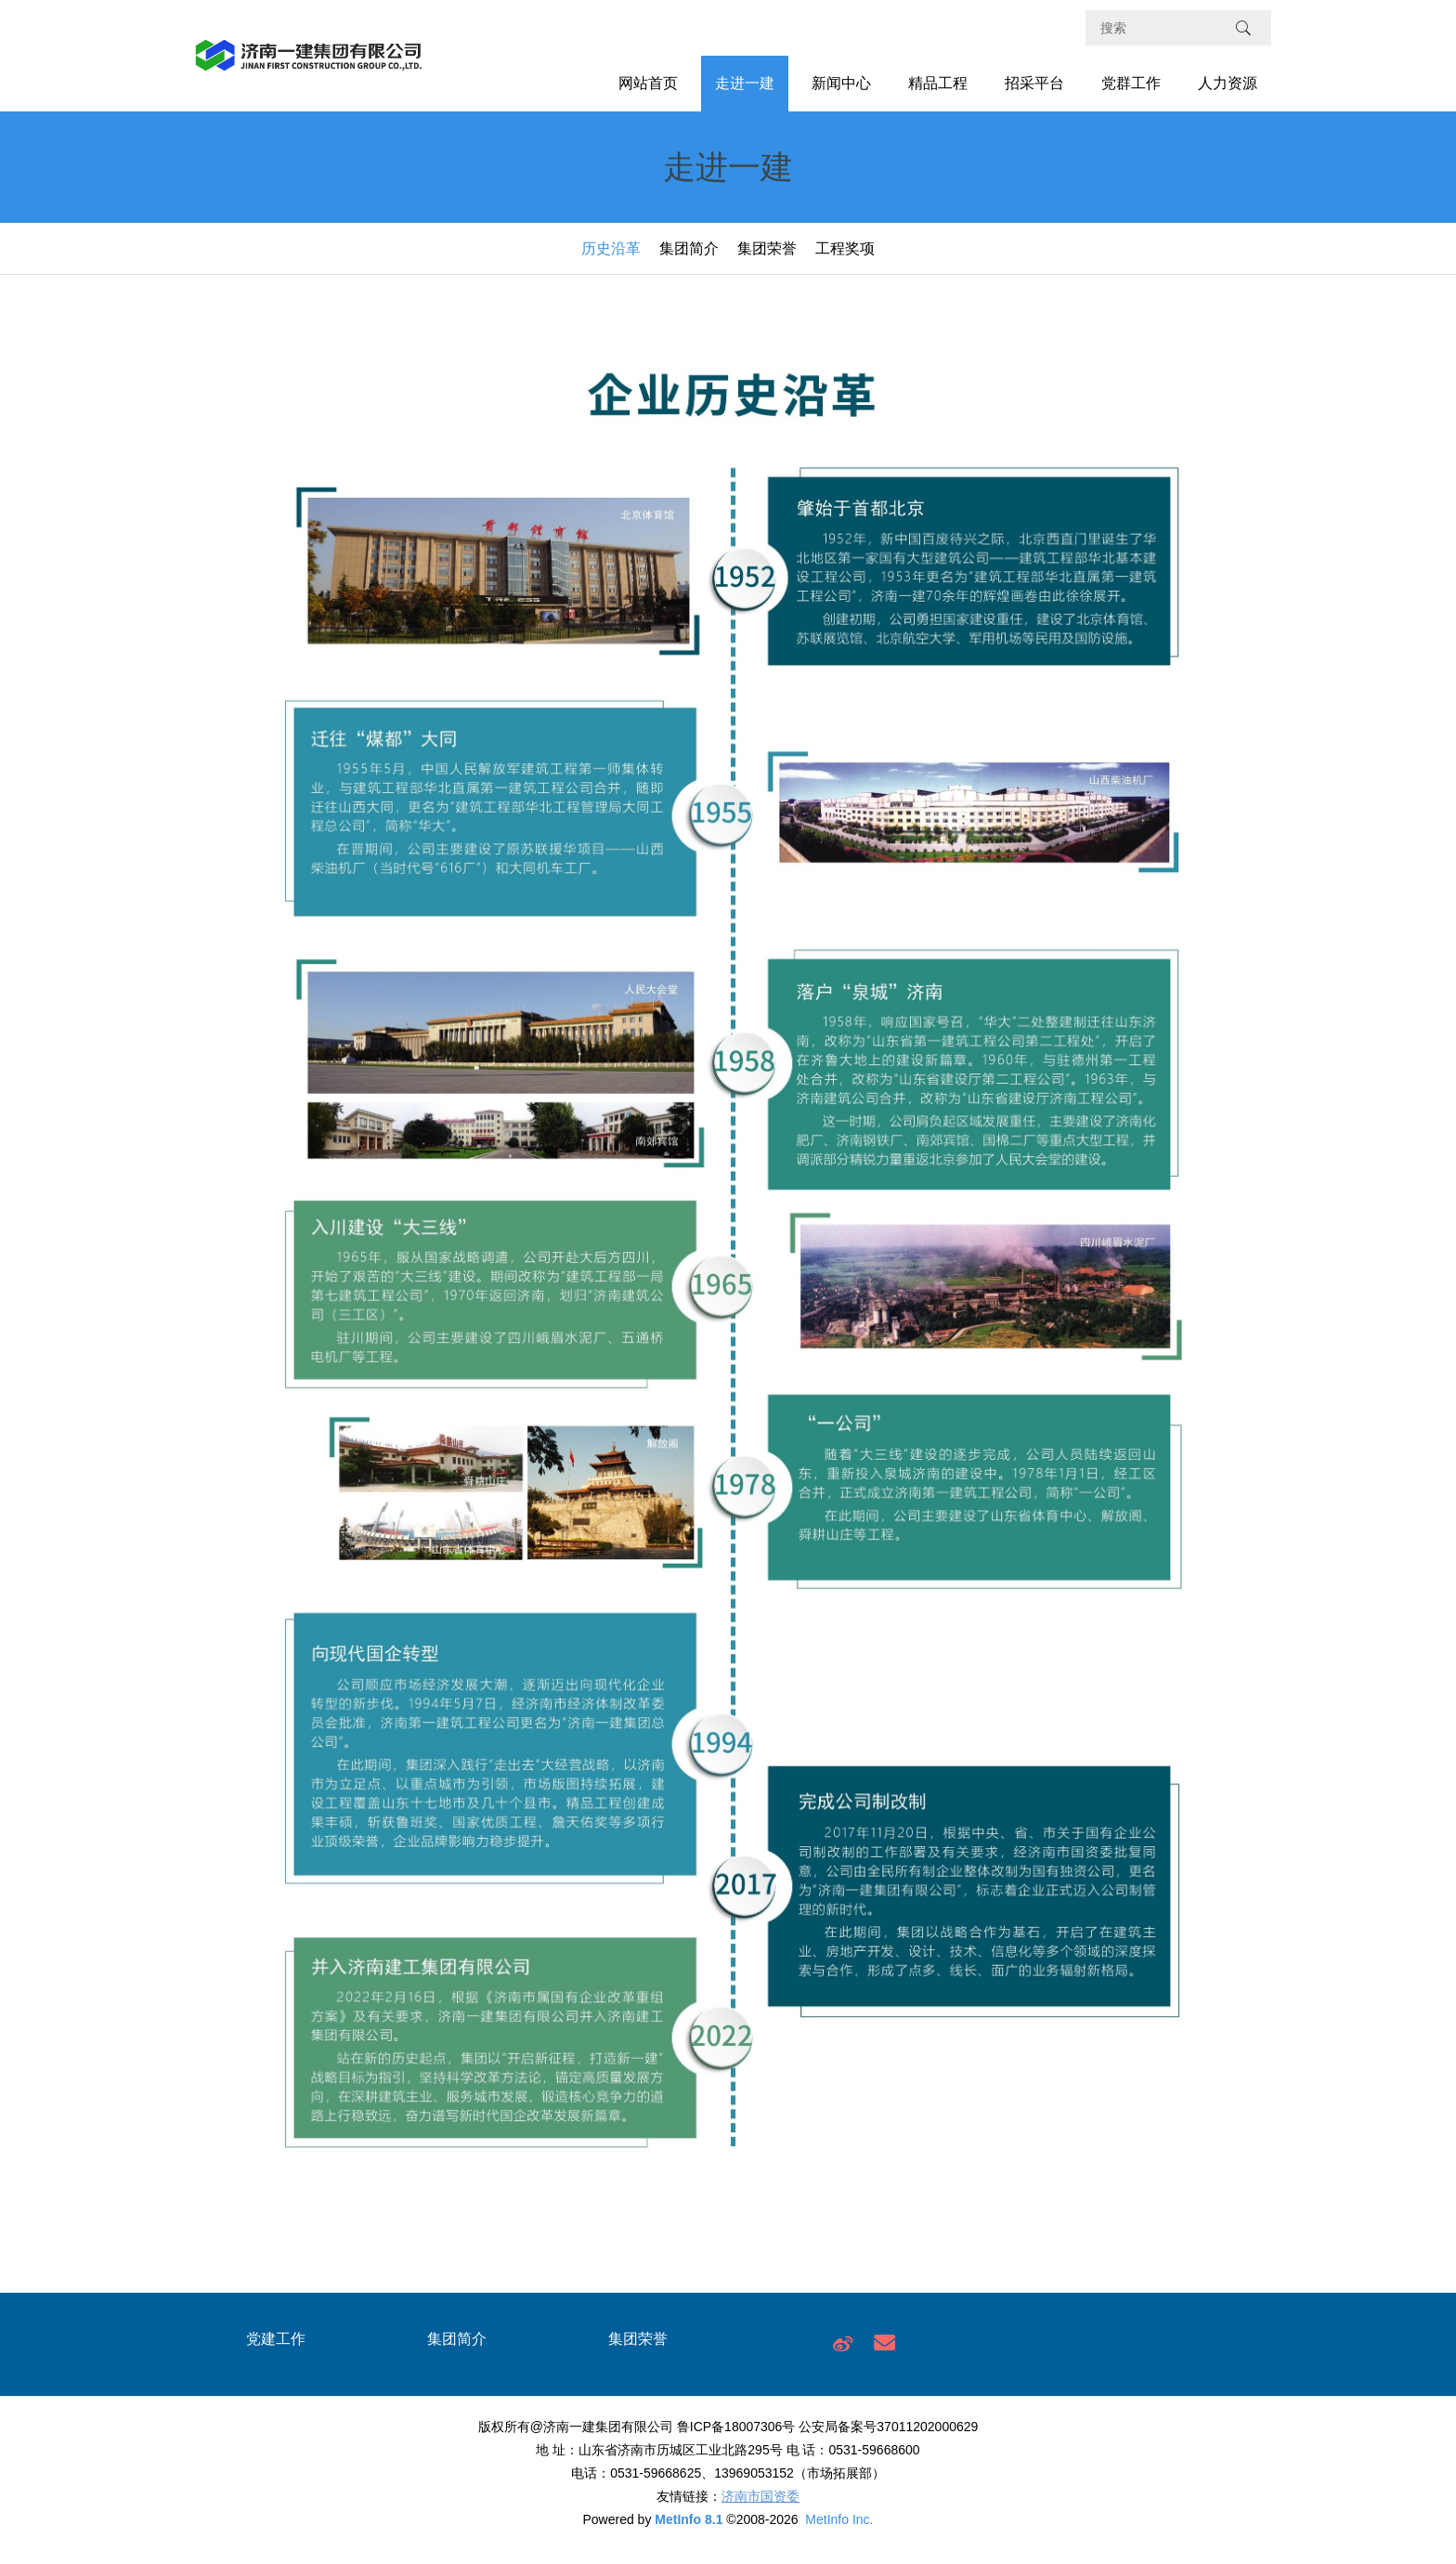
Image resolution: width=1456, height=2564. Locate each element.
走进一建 (744, 83)
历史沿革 (611, 248)
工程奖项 (845, 248)
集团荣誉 (767, 248)
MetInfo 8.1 (688, 2519)
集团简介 (689, 248)
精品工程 (938, 83)
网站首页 (648, 83)
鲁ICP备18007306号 (736, 2426)
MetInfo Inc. (839, 2519)
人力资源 (1227, 83)
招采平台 (1034, 83)
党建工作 (276, 2339)
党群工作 (1131, 83)
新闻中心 (841, 83)
